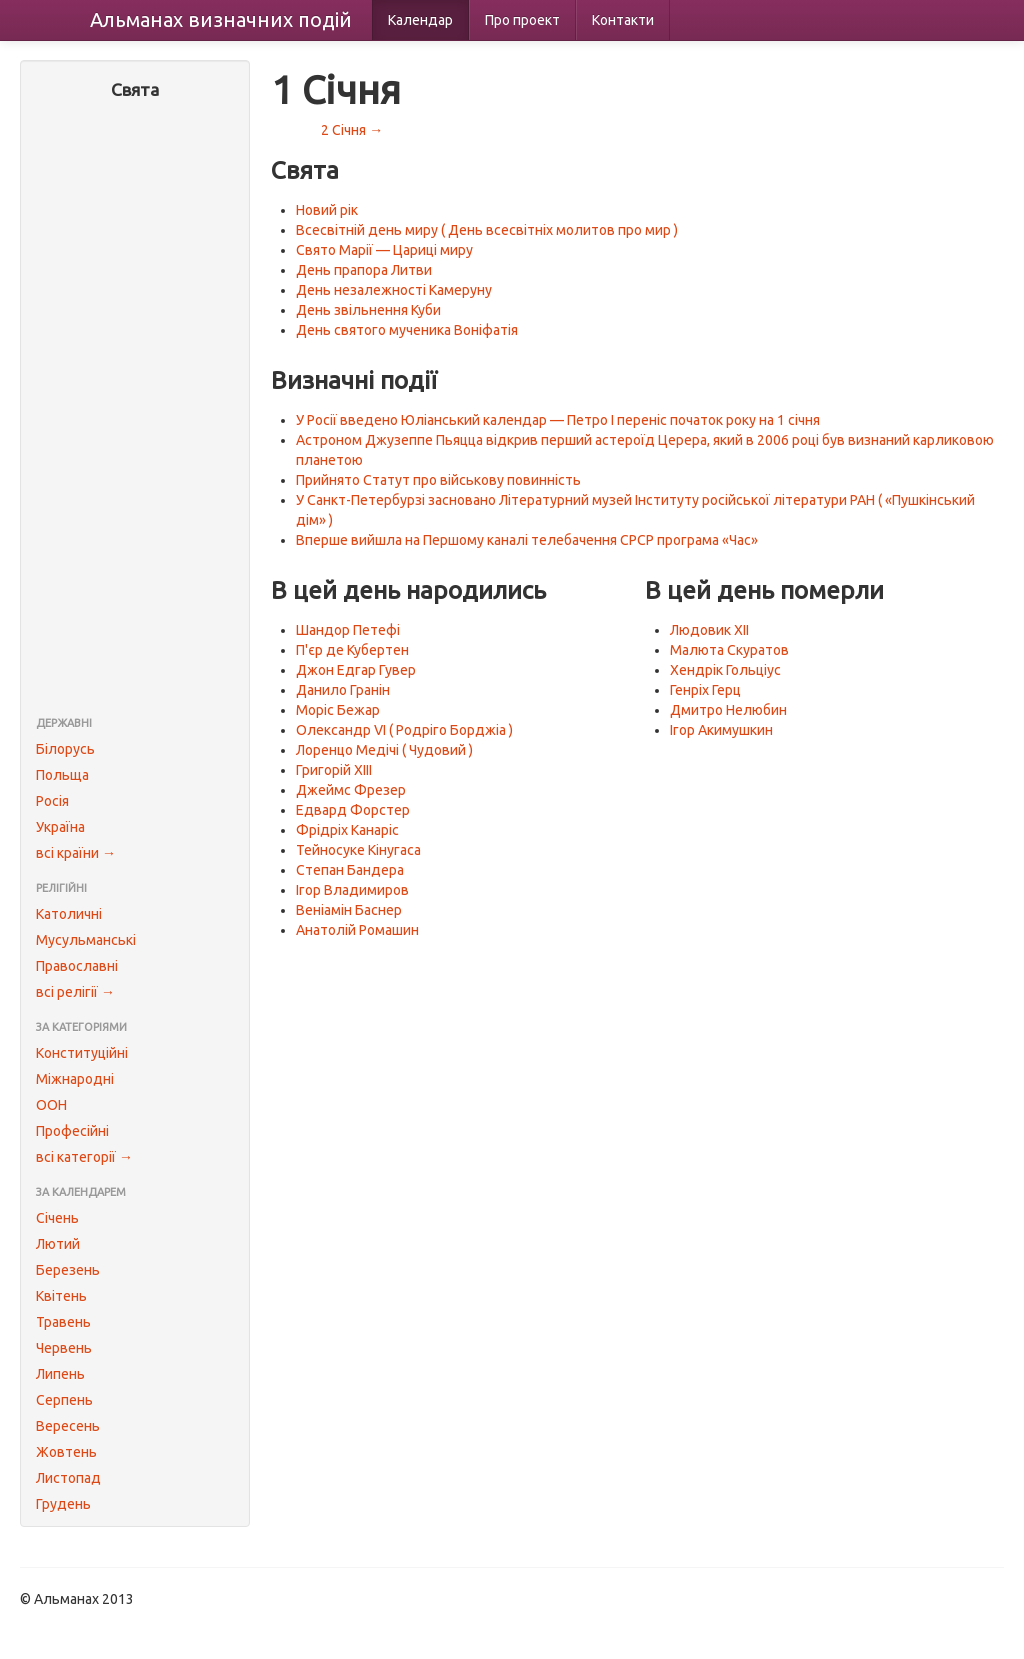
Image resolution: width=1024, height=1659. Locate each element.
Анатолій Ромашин (357, 930)
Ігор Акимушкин (721, 730)
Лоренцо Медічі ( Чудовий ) (384, 750)
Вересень (68, 1426)
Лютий (58, 1244)
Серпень (64, 1400)
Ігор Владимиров (352, 890)
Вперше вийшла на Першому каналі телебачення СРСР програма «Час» (527, 540)
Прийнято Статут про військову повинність (438, 480)
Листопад (68, 1478)
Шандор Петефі (348, 630)
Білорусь (65, 749)
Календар (420, 20)
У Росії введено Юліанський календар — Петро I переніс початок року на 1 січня (558, 420)
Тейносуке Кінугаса (358, 850)
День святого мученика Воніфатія (407, 330)
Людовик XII (709, 630)
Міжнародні (75, 1079)
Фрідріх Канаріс (347, 830)
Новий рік (327, 210)
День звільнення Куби (368, 310)
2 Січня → (352, 130)
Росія (52, 801)
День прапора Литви (364, 270)
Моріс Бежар (338, 710)
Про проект (522, 20)
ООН (51, 1105)
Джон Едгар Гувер (356, 670)
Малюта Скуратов (729, 650)
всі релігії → (75, 992)
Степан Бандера (350, 870)
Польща (62, 775)
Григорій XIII (334, 770)
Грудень (63, 1504)
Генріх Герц (705, 690)
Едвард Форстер (353, 810)
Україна (60, 827)
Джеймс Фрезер (351, 790)
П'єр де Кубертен (352, 650)
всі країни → (76, 853)
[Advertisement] (135, 410)
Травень (63, 1322)
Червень (64, 1348)
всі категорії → (84, 1157)
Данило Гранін (343, 690)
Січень (57, 1218)
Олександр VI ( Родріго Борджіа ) (404, 730)
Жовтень (66, 1452)
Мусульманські (86, 940)
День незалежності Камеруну (394, 290)
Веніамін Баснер (349, 910)
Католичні (69, 914)
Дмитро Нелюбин (728, 710)
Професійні (72, 1131)
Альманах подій (221, 19)
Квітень (61, 1296)
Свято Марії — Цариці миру (384, 250)
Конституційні (82, 1053)
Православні (77, 966)
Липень (60, 1374)
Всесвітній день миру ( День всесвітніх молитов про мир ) (487, 230)
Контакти (623, 20)
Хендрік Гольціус (725, 670)
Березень (68, 1270)
